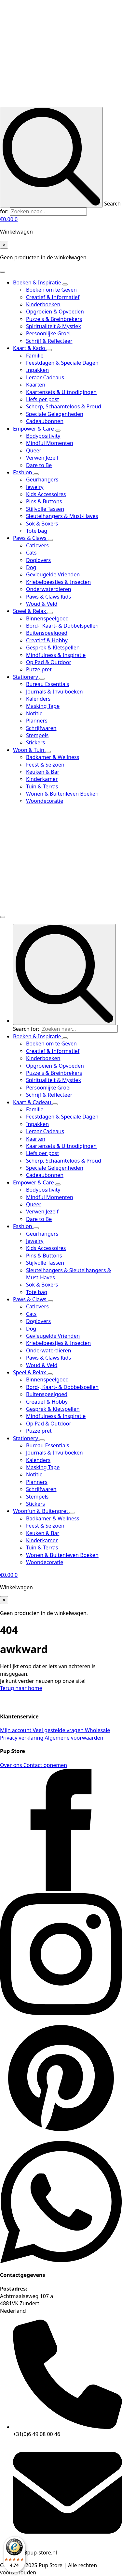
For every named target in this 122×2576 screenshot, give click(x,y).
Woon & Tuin (29, 750)
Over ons (11, 1765)
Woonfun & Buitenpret (41, 1511)
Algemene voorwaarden (74, 1737)
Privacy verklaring (22, 1737)
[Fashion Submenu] (36, 474)
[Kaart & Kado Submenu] (49, 350)
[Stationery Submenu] (42, 679)
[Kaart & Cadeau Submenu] (55, 1104)
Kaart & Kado (30, 348)
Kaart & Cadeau (32, 1102)
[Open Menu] (2, 272)
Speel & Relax (30, 611)
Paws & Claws (30, 537)
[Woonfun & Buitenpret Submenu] (72, 1513)
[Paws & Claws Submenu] (50, 540)
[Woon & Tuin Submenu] (48, 752)
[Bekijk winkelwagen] (9, 219)
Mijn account (16, 1730)
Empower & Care (34, 428)
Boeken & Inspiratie (37, 282)
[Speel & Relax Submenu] (50, 613)
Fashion (23, 472)
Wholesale (97, 1730)
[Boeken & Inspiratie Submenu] (65, 284)
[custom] (61, 2137)
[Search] (51, 157)
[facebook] (61, 1889)
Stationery (26, 676)
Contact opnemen (45, 1765)
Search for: (26, 1028)
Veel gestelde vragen (59, 1730)
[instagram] (61, 2013)
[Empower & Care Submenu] (58, 431)
